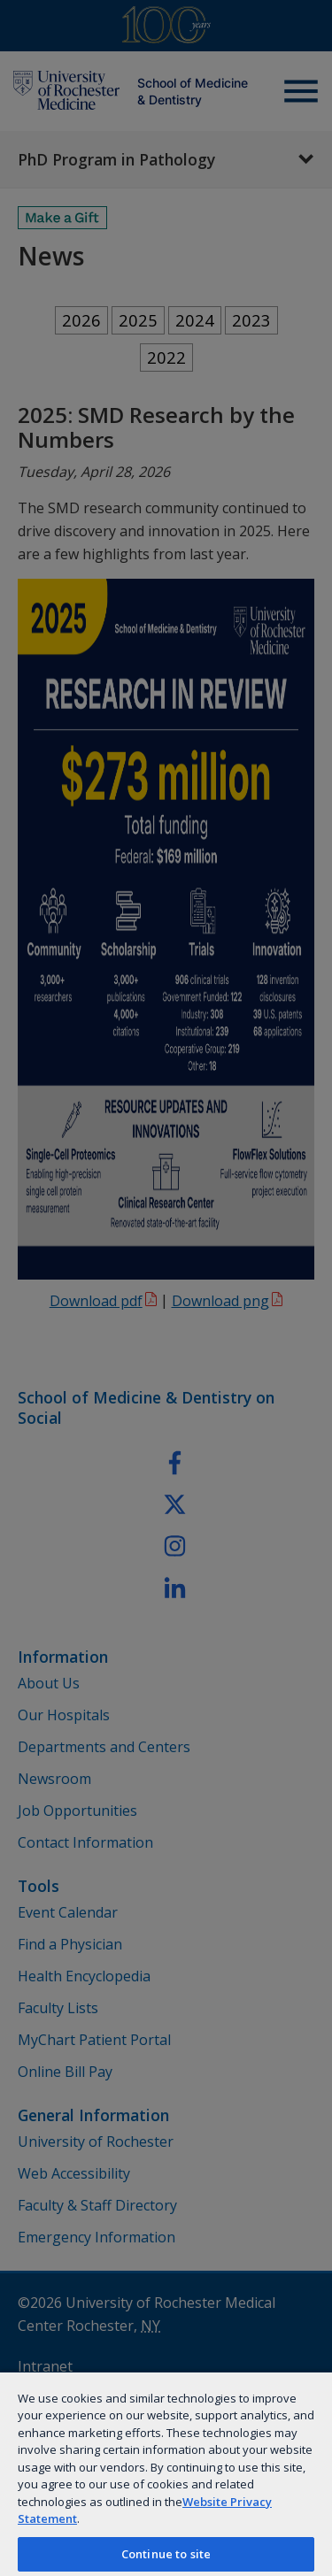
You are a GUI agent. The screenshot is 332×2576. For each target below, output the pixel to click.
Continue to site (166, 2554)
